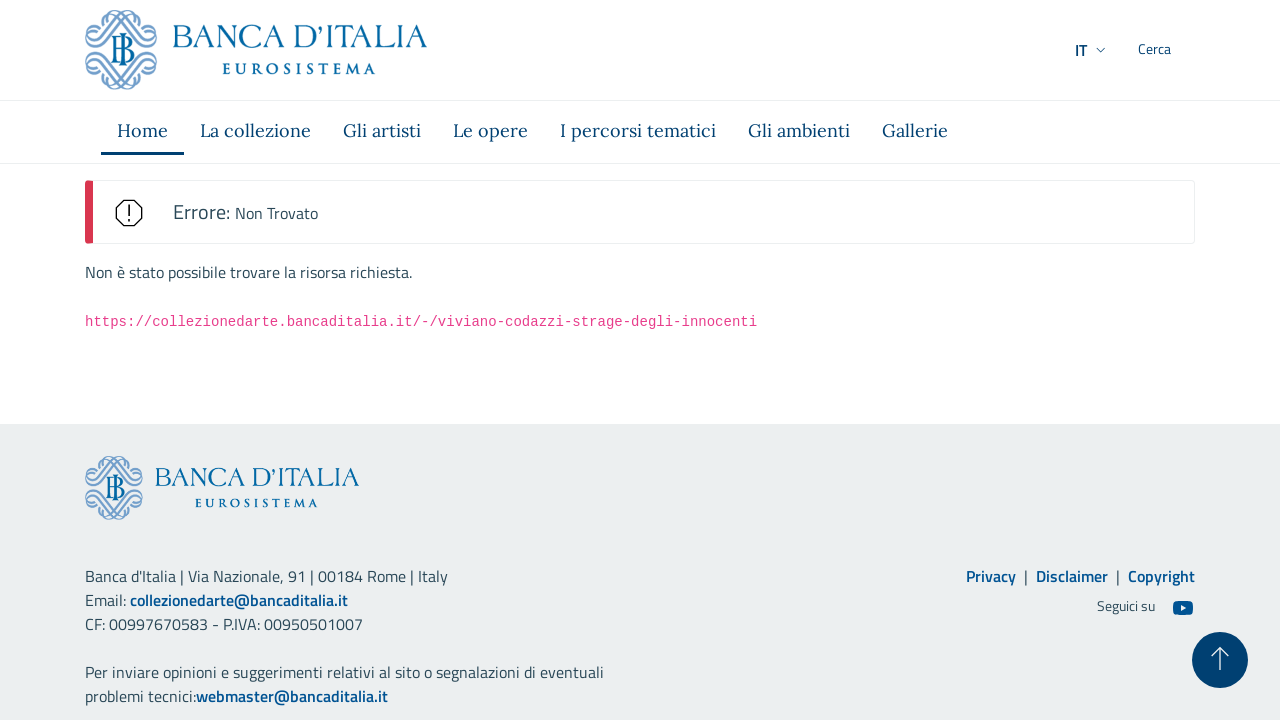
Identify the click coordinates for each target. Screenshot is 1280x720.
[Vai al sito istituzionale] (256, 50)
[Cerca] (1171, 50)
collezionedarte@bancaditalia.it (239, 600)
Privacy (991, 576)
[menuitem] (142, 132)
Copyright (1161, 576)
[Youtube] (1183, 607)
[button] (1052, 50)
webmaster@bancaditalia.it (292, 696)
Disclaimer (1072, 576)
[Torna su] (1220, 660)
